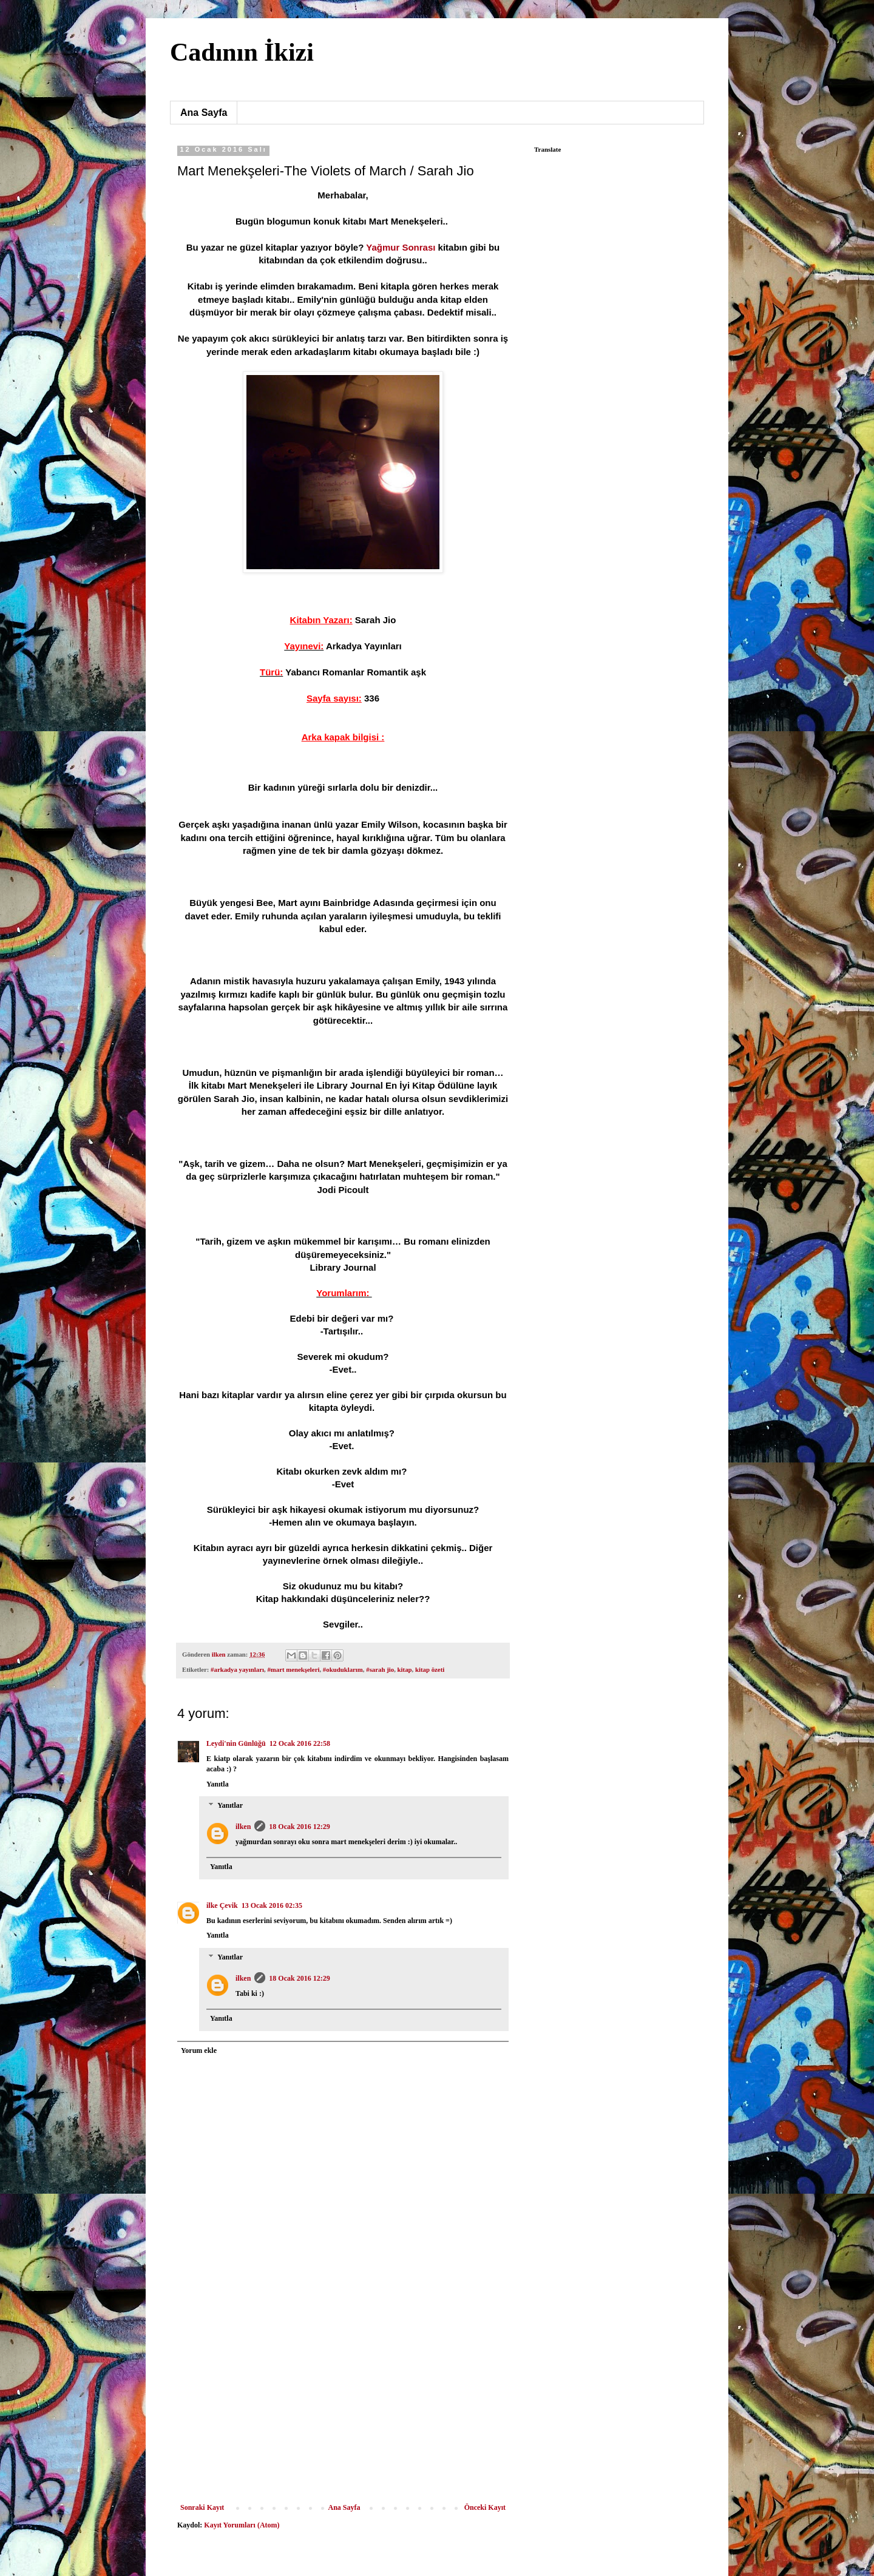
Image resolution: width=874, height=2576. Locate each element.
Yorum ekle (199, 2050)
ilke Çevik (222, 1905)
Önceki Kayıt (485, 2507)
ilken (243, 1826)
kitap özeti (429, 1669)
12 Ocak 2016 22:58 (299, 1743)
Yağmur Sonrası (400, 247)
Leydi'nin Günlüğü (236, 1743)
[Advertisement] (343, 2412)
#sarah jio (380, 1669)
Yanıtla (217, 1784)
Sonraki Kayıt (202, 2507)
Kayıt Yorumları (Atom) (241, 2525)
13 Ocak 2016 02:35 (272, 1905)
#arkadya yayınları (237, 1669)
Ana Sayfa (203, 112)
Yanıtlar (230, 1806)
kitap (405, 1669)
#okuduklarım (343, 1669)
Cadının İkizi (242, 52)
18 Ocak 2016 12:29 (299, 1826)
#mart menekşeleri (293, 1669)
